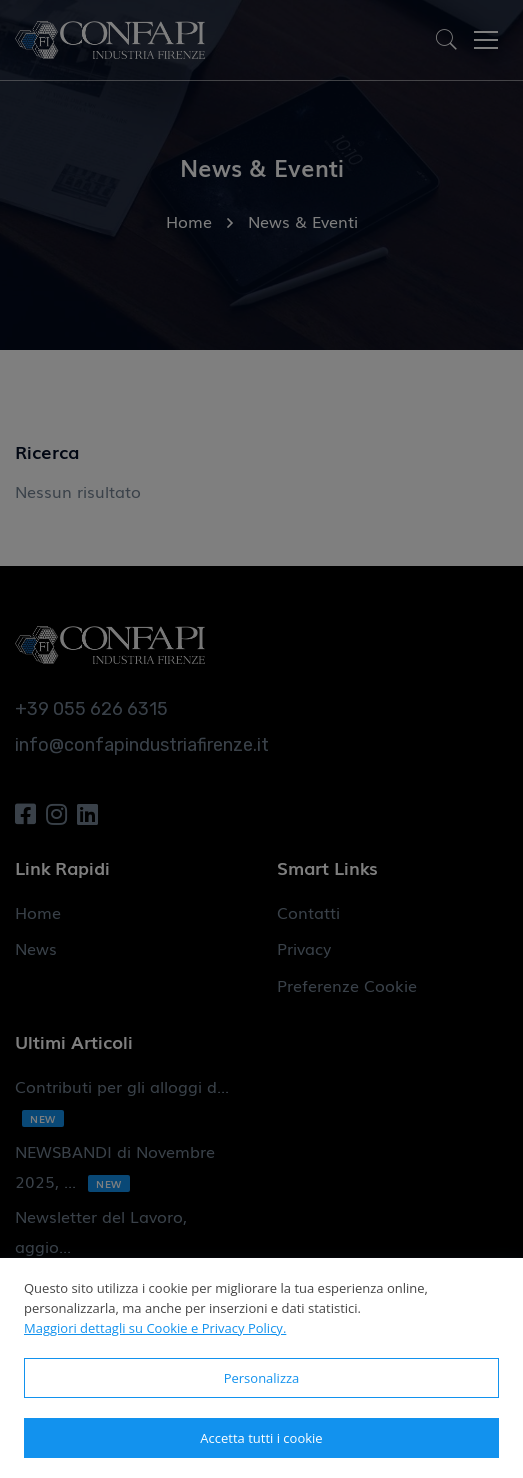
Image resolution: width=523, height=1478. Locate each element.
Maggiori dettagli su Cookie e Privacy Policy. (155, 1328)
